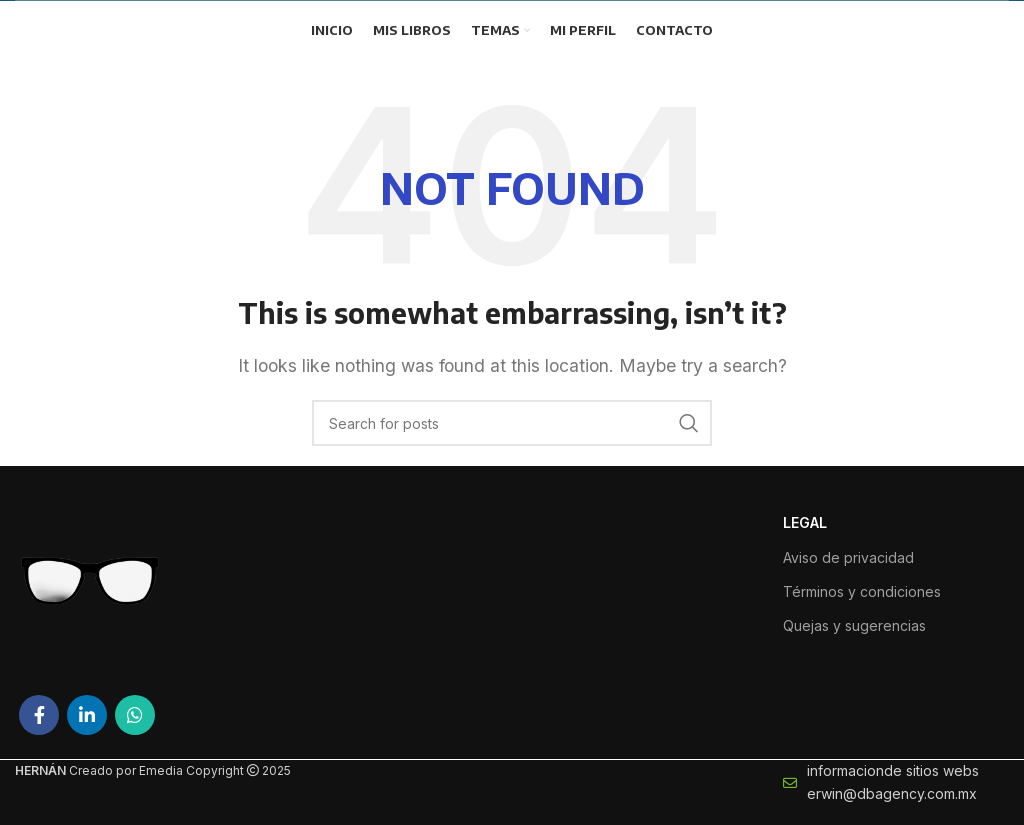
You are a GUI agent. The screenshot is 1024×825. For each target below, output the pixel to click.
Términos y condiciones (862, 591)
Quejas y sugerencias (854, 625)
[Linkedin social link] (87, 715)
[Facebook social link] (39, 715)
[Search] (512, 423)
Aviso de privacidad (848, 557)
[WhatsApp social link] (135, 715)
